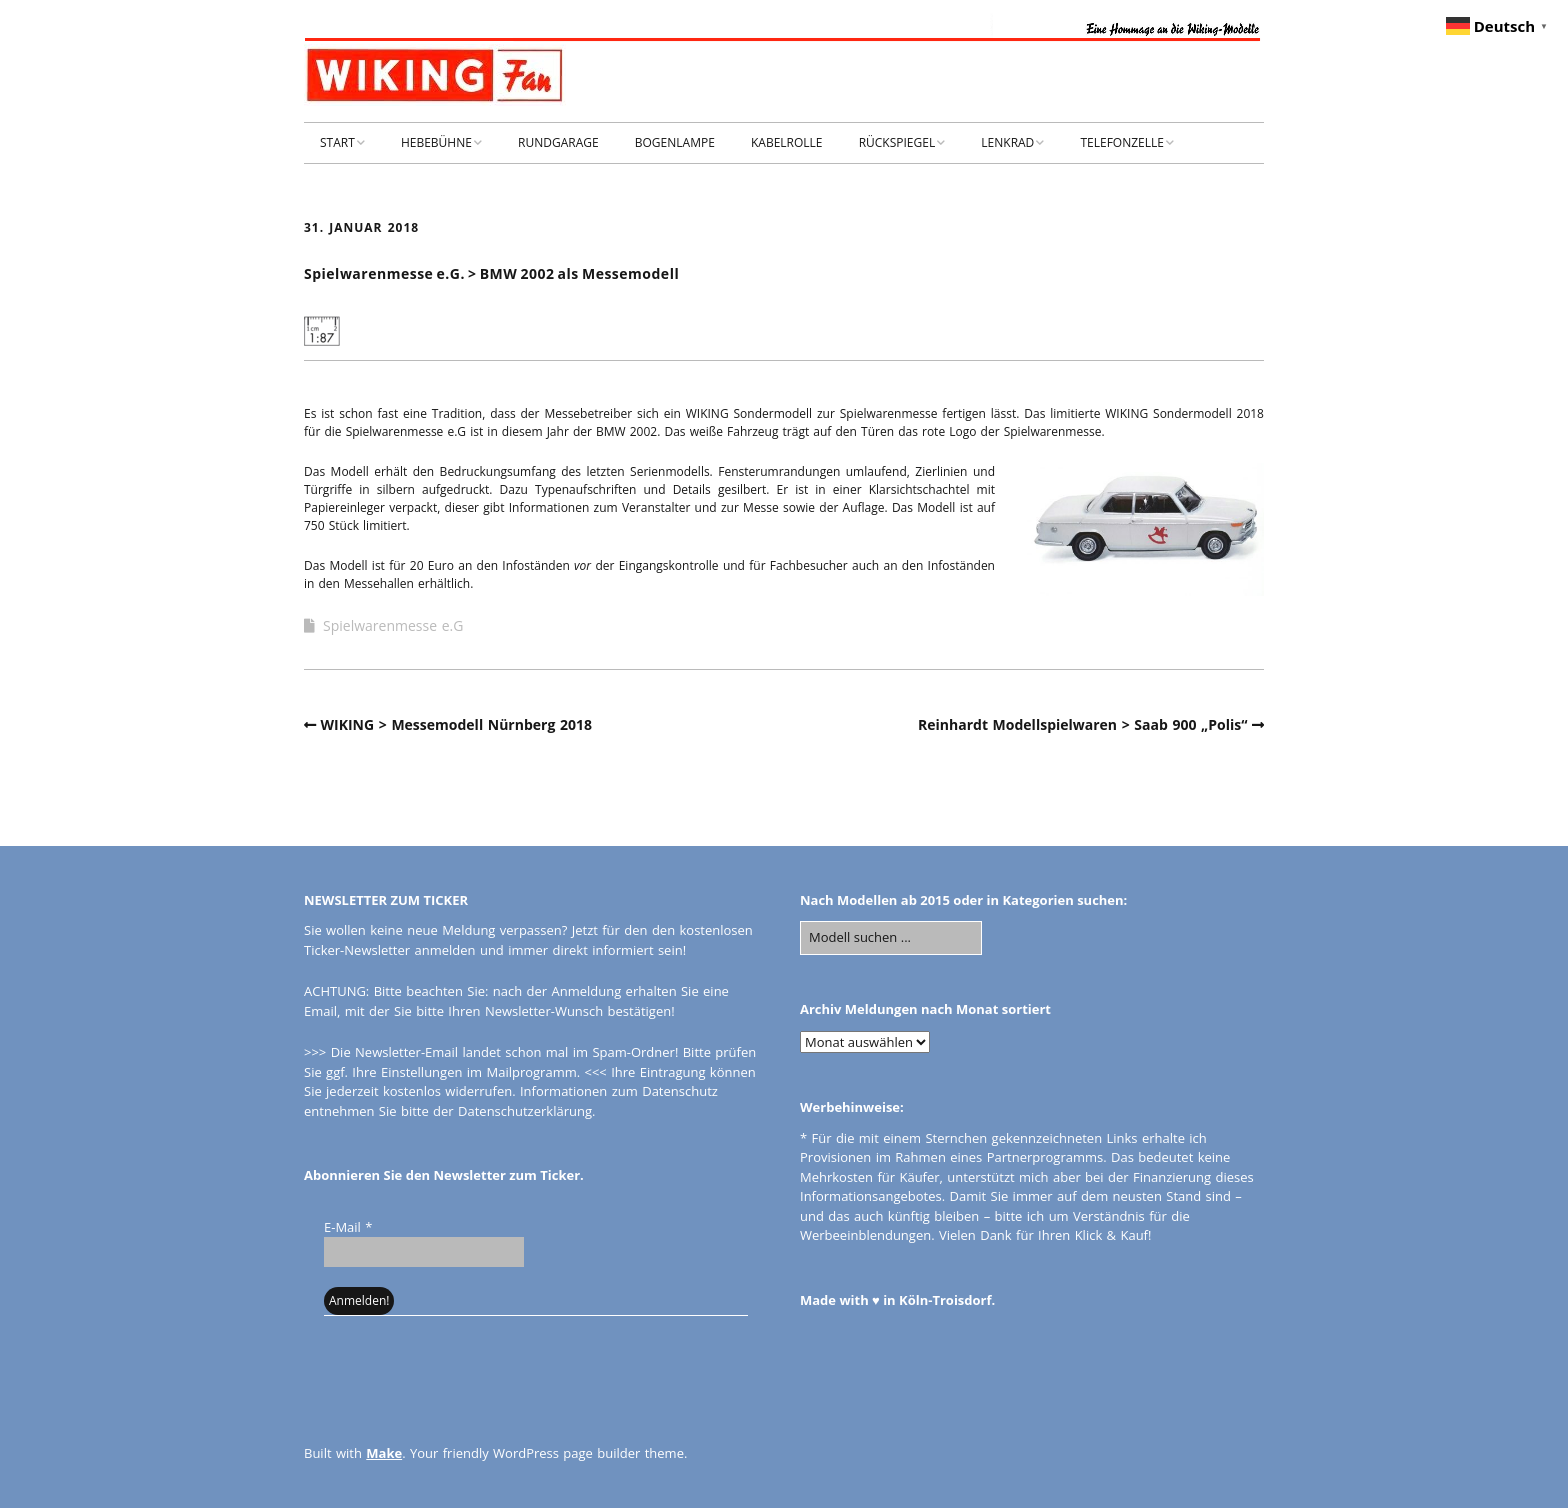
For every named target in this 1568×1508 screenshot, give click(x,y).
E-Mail (348, 1227)
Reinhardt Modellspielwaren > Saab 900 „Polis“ (1082, 724)
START (337, 142)
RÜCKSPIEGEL (897, 142)
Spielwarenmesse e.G (393, 625)
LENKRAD (1007, 142)
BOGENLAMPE (675, 142)
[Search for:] (891, 938)
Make (384, 1453)
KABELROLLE (787, 142)
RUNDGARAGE (558, 142)
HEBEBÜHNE (436, 142)
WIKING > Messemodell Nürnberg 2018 (456, 724)
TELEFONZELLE (1122, 142)
